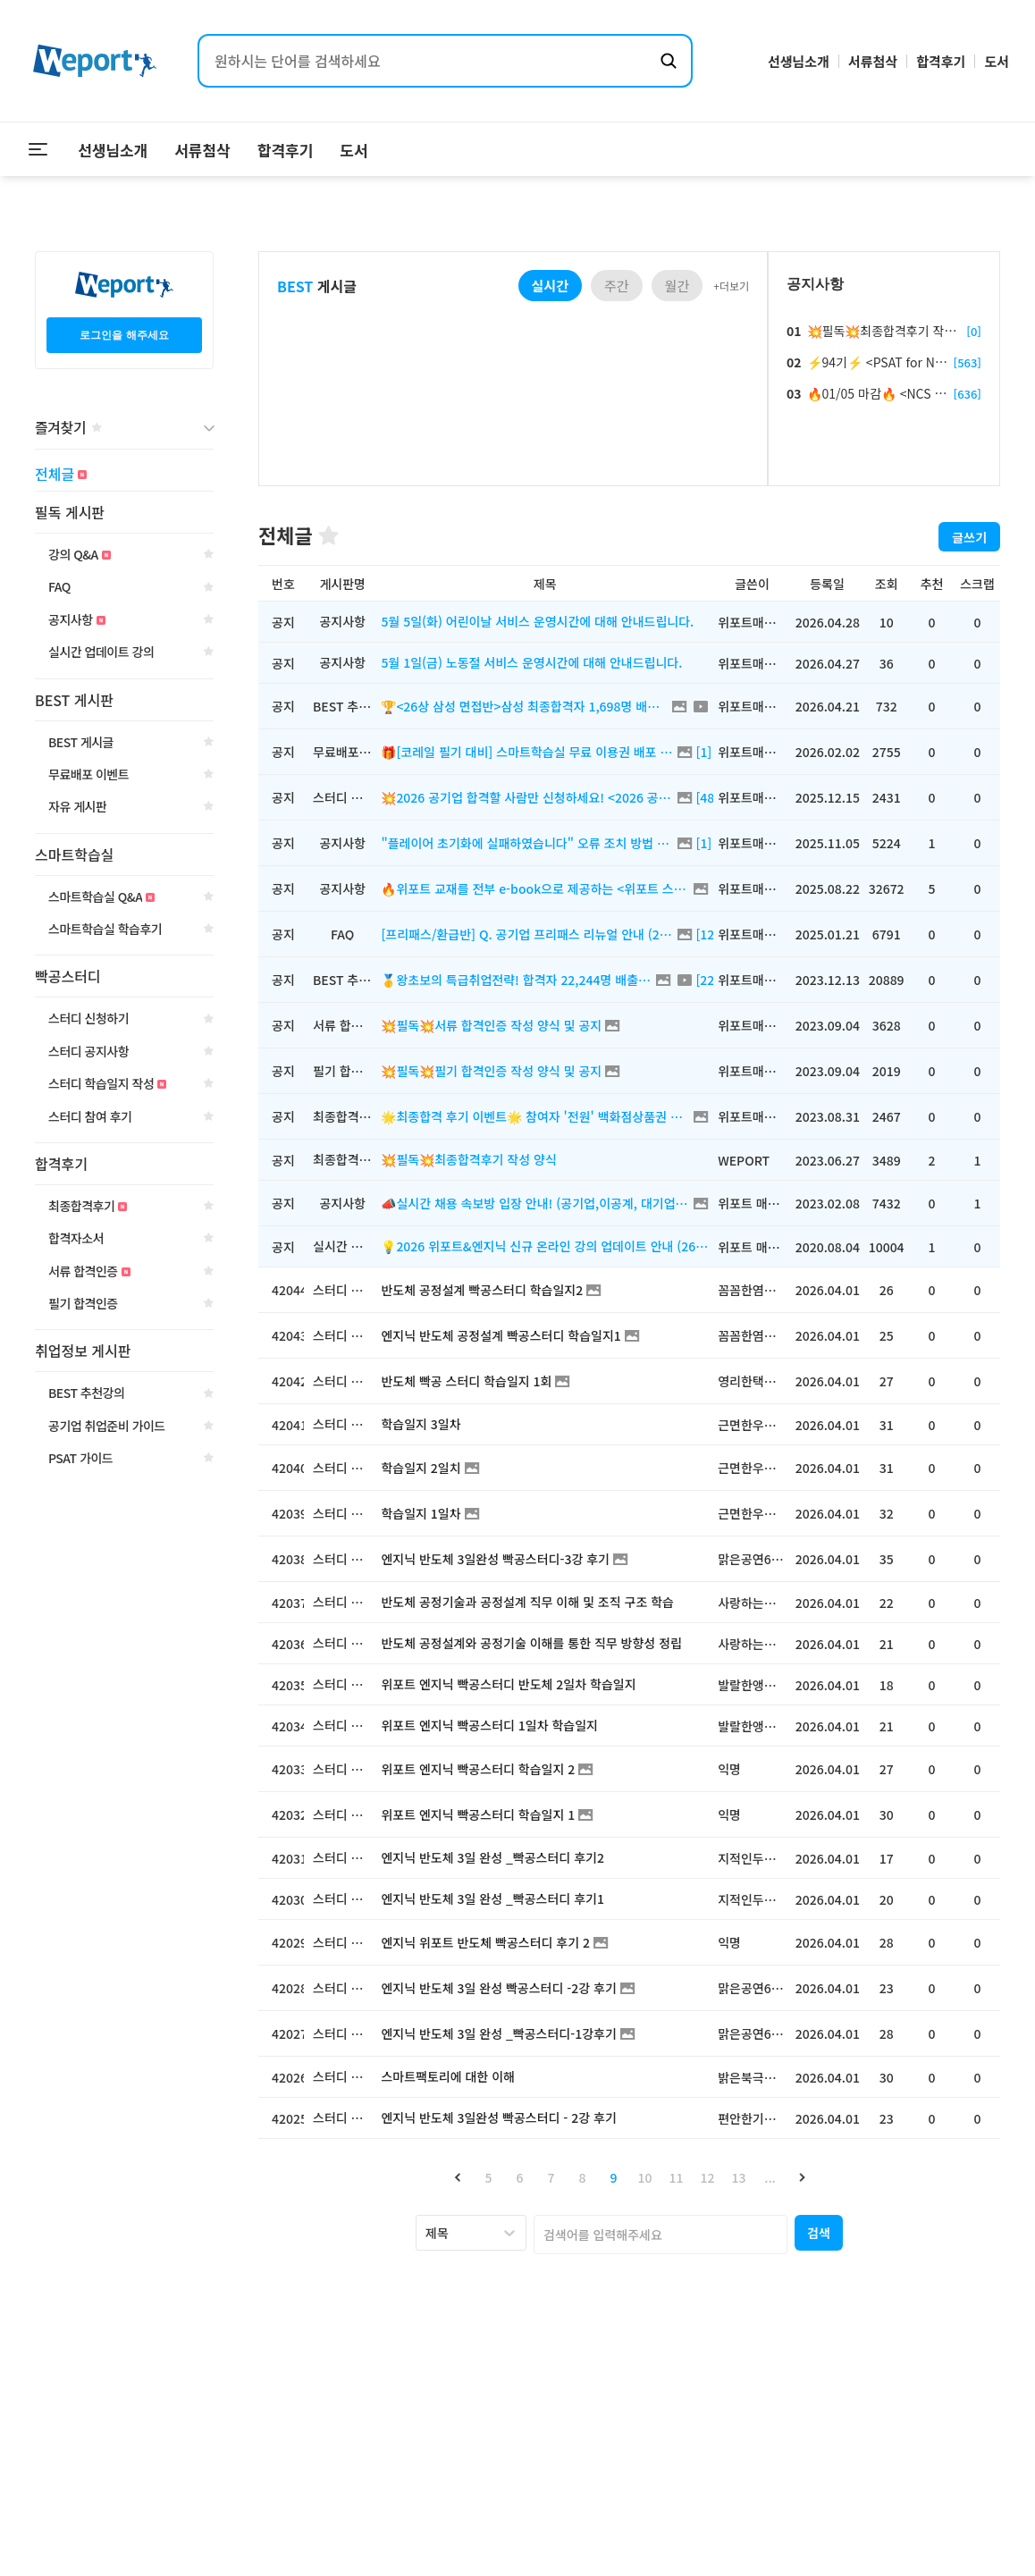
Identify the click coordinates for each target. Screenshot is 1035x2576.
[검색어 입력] (427, 60)
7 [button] (551, 2177)
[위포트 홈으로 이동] (95, 61)
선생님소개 (798, 61)
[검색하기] (668, 61)
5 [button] (488, 2177)
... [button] (770, 2177)
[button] (457, 2177)
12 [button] (708, 2177)
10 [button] (645, 2177)
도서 (996, 61)
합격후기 (940, 61)
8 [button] (582, 2177)
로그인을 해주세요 (124, 335)
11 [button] (676, 2177)
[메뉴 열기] (38, 149)
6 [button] (520, 2177)
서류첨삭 (872, 61)
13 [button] (739, 2177)
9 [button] (614, 2177)
